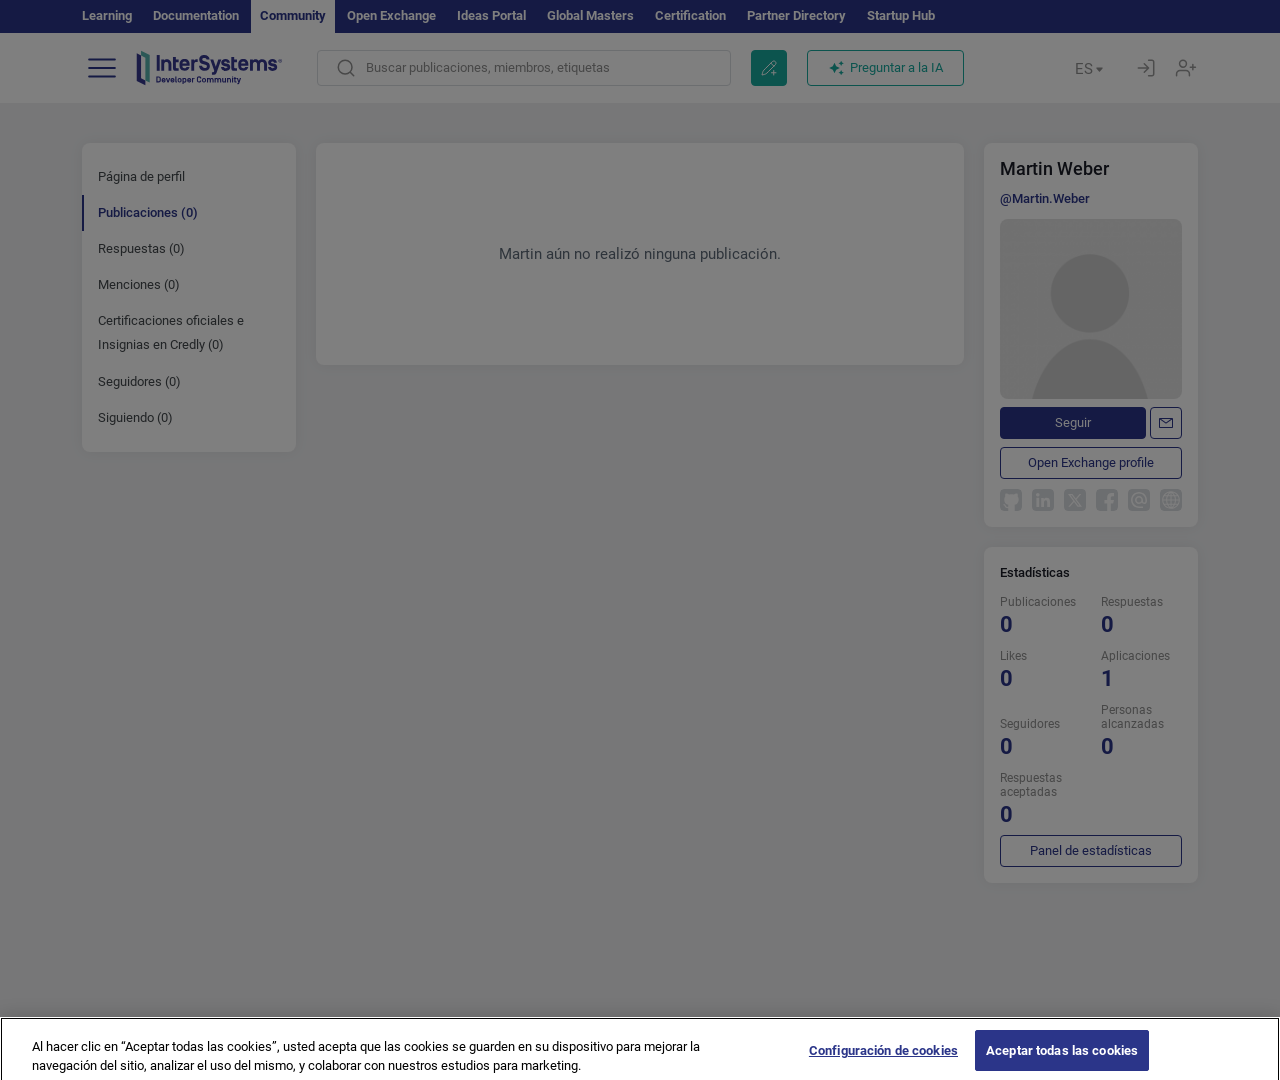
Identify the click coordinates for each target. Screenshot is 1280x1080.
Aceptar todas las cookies (1062, 1058)
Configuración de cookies (883, 1058)
